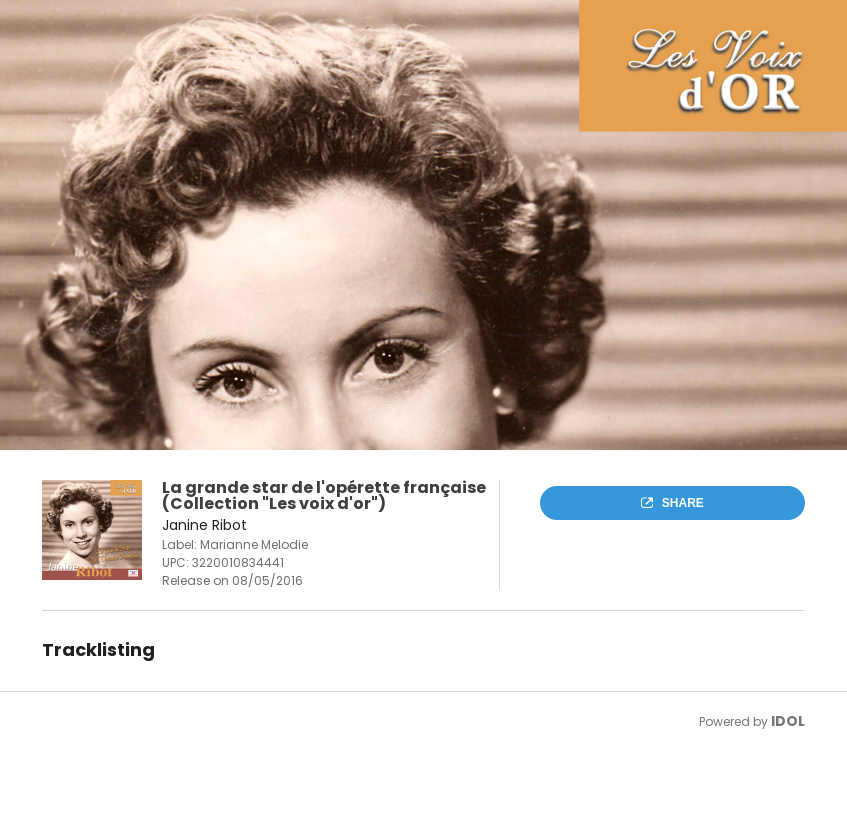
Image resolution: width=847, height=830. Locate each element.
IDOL (788, 721)
